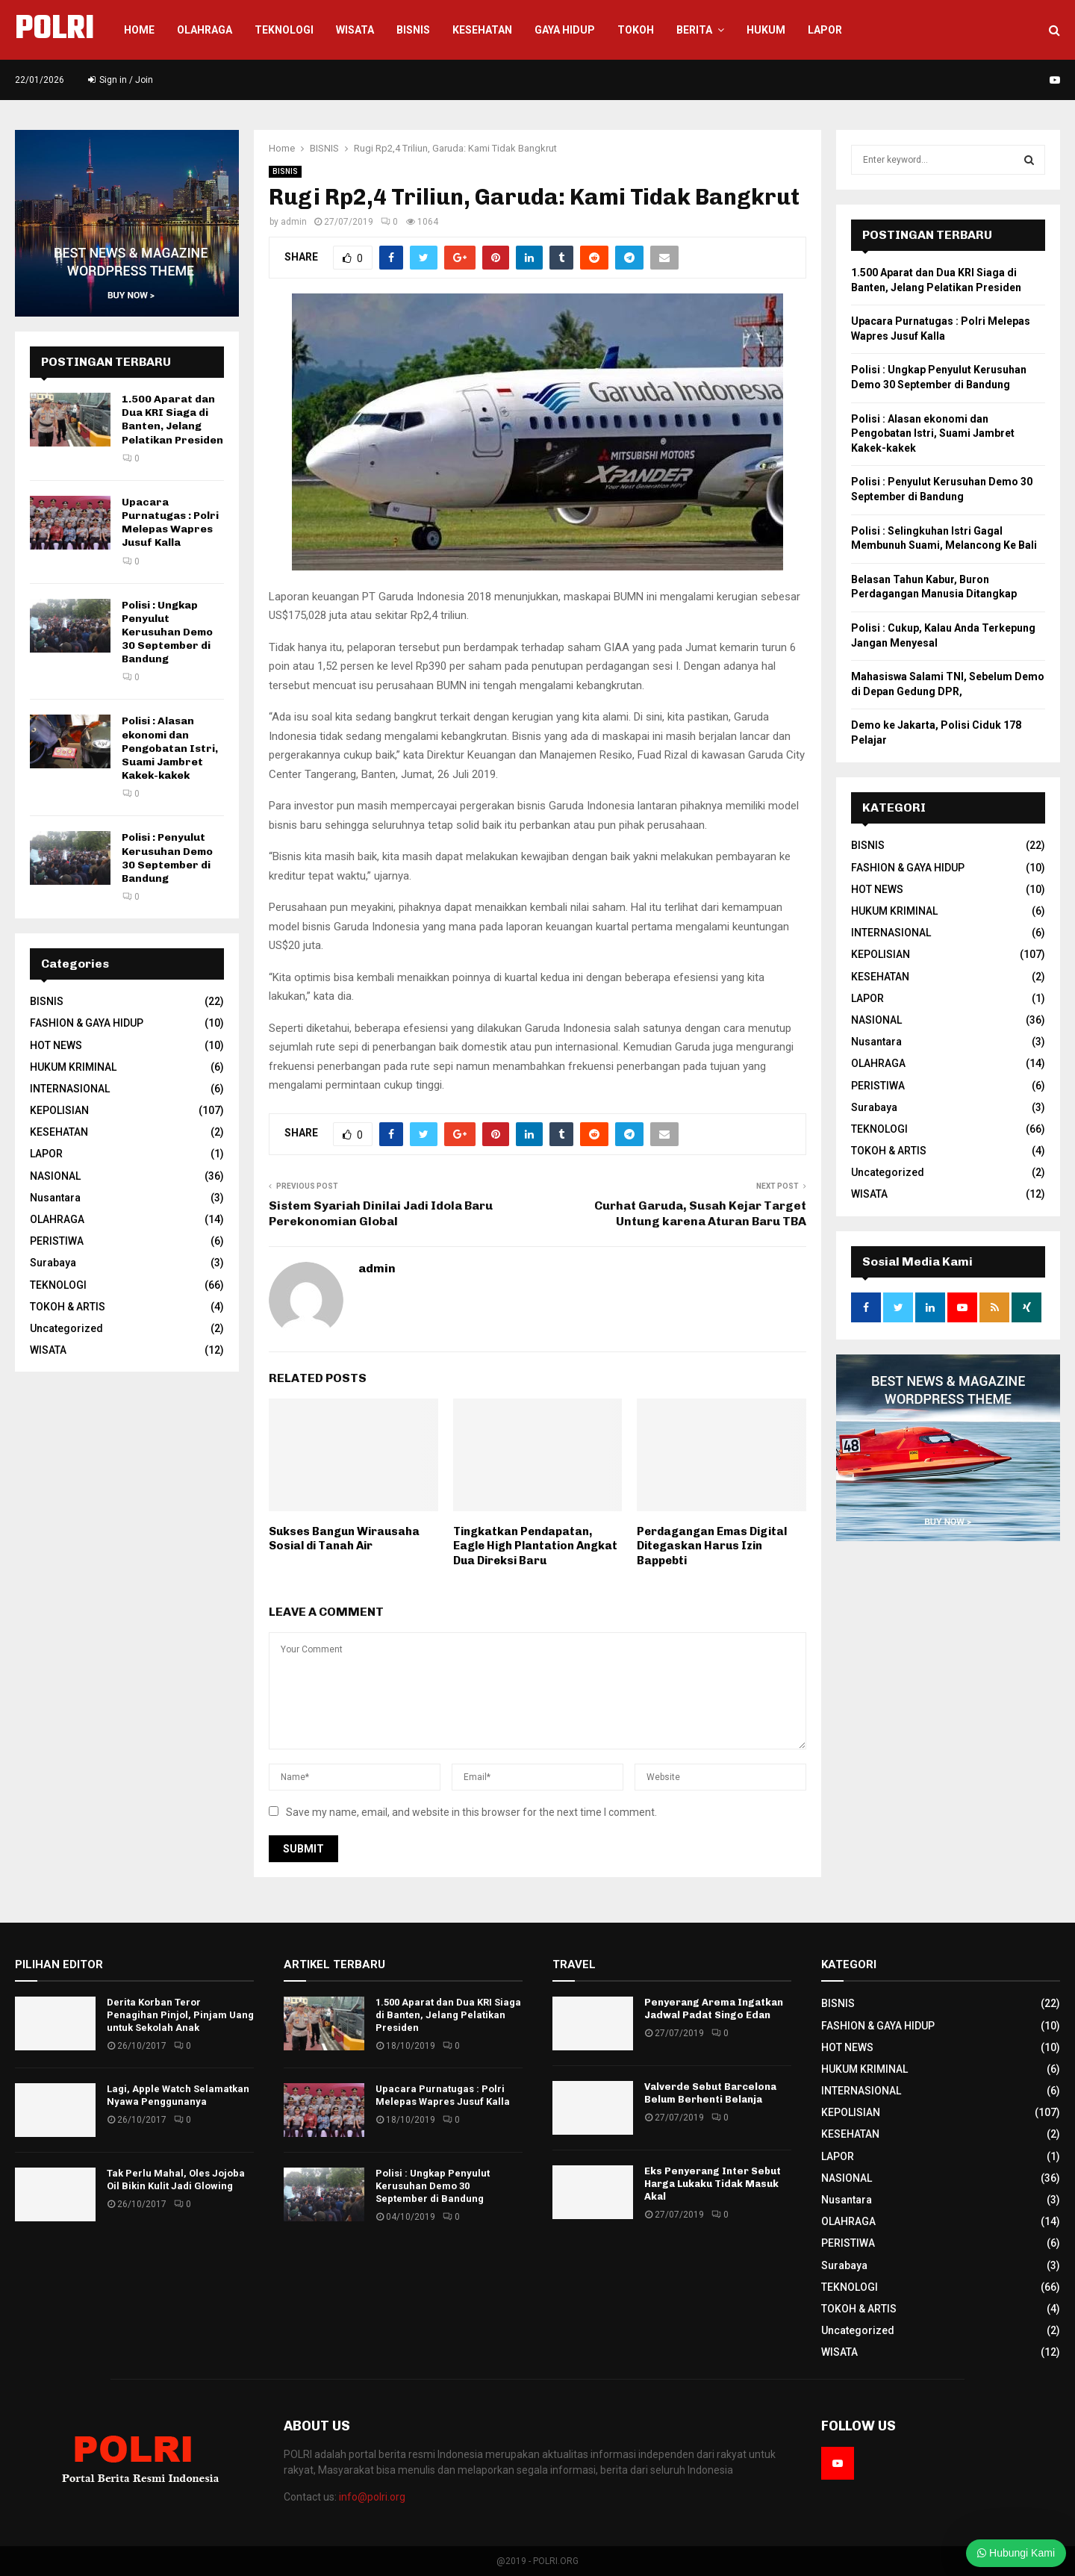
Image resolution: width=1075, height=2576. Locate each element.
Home (139, 30)
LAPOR (825, 30)
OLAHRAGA (57, 1219)
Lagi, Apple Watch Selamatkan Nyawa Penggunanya (178, 2095)
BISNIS (285, 171)
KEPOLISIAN (59, 1110)
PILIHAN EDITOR (59, 1964)
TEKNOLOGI (58, 1285)
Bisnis (413, 30)
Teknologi (284, 30)
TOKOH (635, 30)
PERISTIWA (57, 1241)
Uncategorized (66, 1328)
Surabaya (53, 1263)
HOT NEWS (56, 1045)
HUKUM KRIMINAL (73, 1067)
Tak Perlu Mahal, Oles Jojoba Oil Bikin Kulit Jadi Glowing (176, 2179)
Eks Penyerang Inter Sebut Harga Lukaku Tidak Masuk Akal (712, 2183)
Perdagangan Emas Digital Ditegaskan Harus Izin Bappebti (712, 1546)
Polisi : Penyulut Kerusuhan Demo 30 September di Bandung (167, 858)
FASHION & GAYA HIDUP (86, 1023)
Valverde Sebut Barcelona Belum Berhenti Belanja (710, 2093)
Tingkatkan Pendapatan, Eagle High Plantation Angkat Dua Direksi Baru (535, 1546)
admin (294, 222)
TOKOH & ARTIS (67, 1307)
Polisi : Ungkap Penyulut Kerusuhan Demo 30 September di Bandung (167, 632)
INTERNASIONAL (70, 1089)
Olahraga (204, 30)
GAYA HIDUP (565, 30)
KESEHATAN (482, 30)
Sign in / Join (120, 80)
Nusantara (55, 1198)
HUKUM (766, 30)
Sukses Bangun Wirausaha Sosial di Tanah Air (344, 1539)
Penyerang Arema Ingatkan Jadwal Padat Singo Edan (713, 2008)
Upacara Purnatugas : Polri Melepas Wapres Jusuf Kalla (170, 523)
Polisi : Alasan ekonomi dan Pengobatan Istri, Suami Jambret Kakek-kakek (170, 748)
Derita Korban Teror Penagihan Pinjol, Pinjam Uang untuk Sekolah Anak (180, 2015)
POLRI (54, 29)
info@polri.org (372, 2497)
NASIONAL (55, 1176)
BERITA (694, 30)
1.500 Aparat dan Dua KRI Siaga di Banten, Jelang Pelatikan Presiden (172, 420)
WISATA (355, 30)
